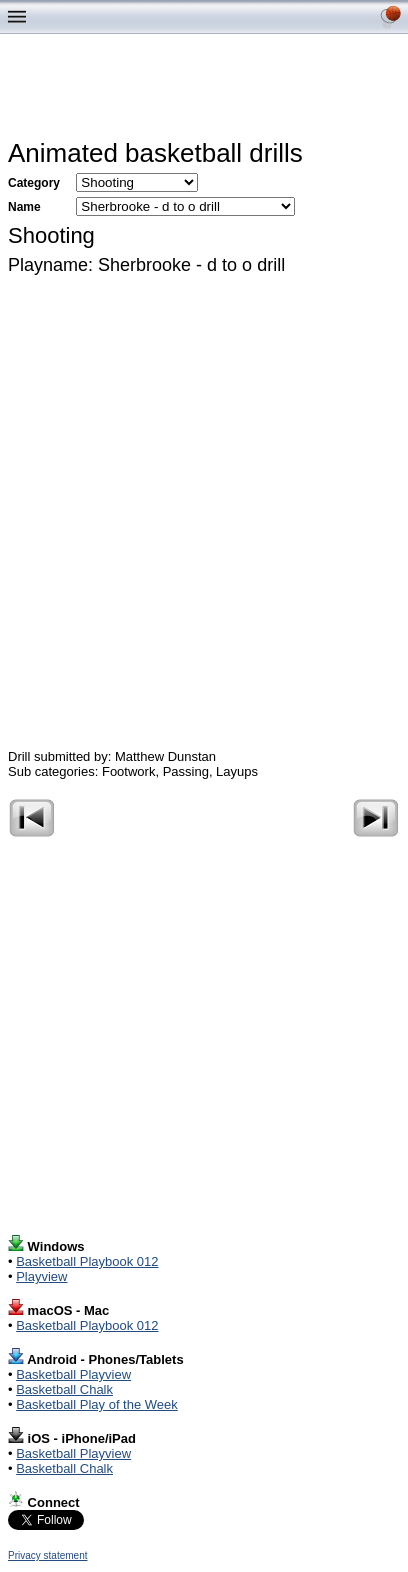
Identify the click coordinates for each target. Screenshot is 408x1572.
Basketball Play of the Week (97, 1404)
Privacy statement (47, 1555)
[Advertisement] (208, 91)
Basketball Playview (73, 1374)
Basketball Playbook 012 (87, 1261)
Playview (41, 1276)
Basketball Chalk (64, 1389)
